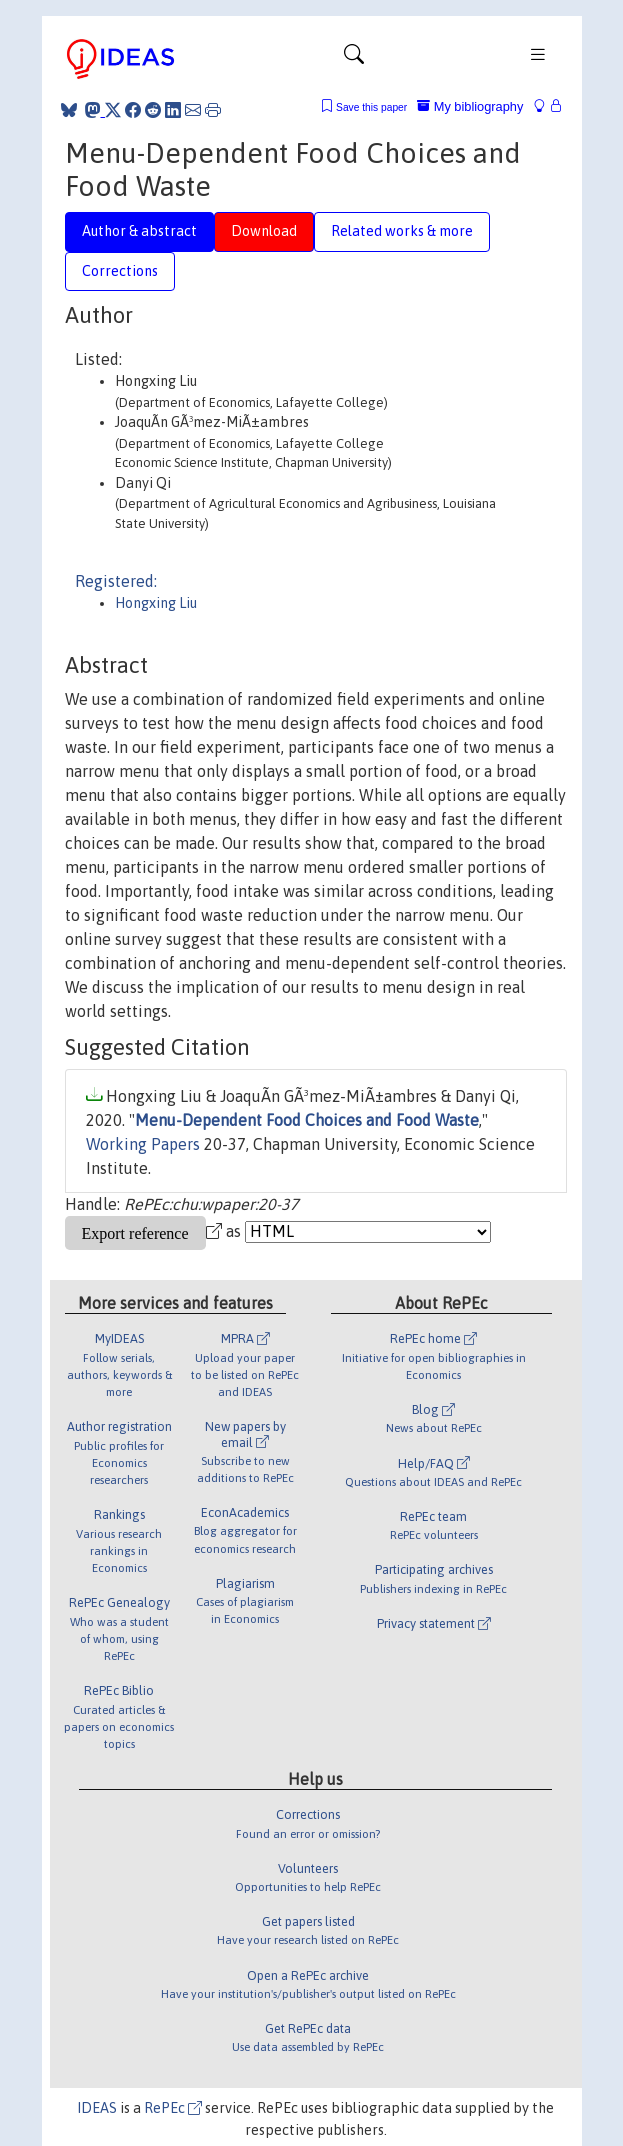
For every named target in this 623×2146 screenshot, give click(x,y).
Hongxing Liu (156, 603)
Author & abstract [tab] (139, 231)
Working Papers (143, 1144)
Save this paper (371, 107)
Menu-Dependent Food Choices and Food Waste (307, 1120)
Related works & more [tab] (402, 231)
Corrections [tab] (120, 271)
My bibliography (470, 106)
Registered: (116, 581)
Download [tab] (264, 231)
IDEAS (97, 2108)
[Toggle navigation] (354, 59)
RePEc (173, 2108)
